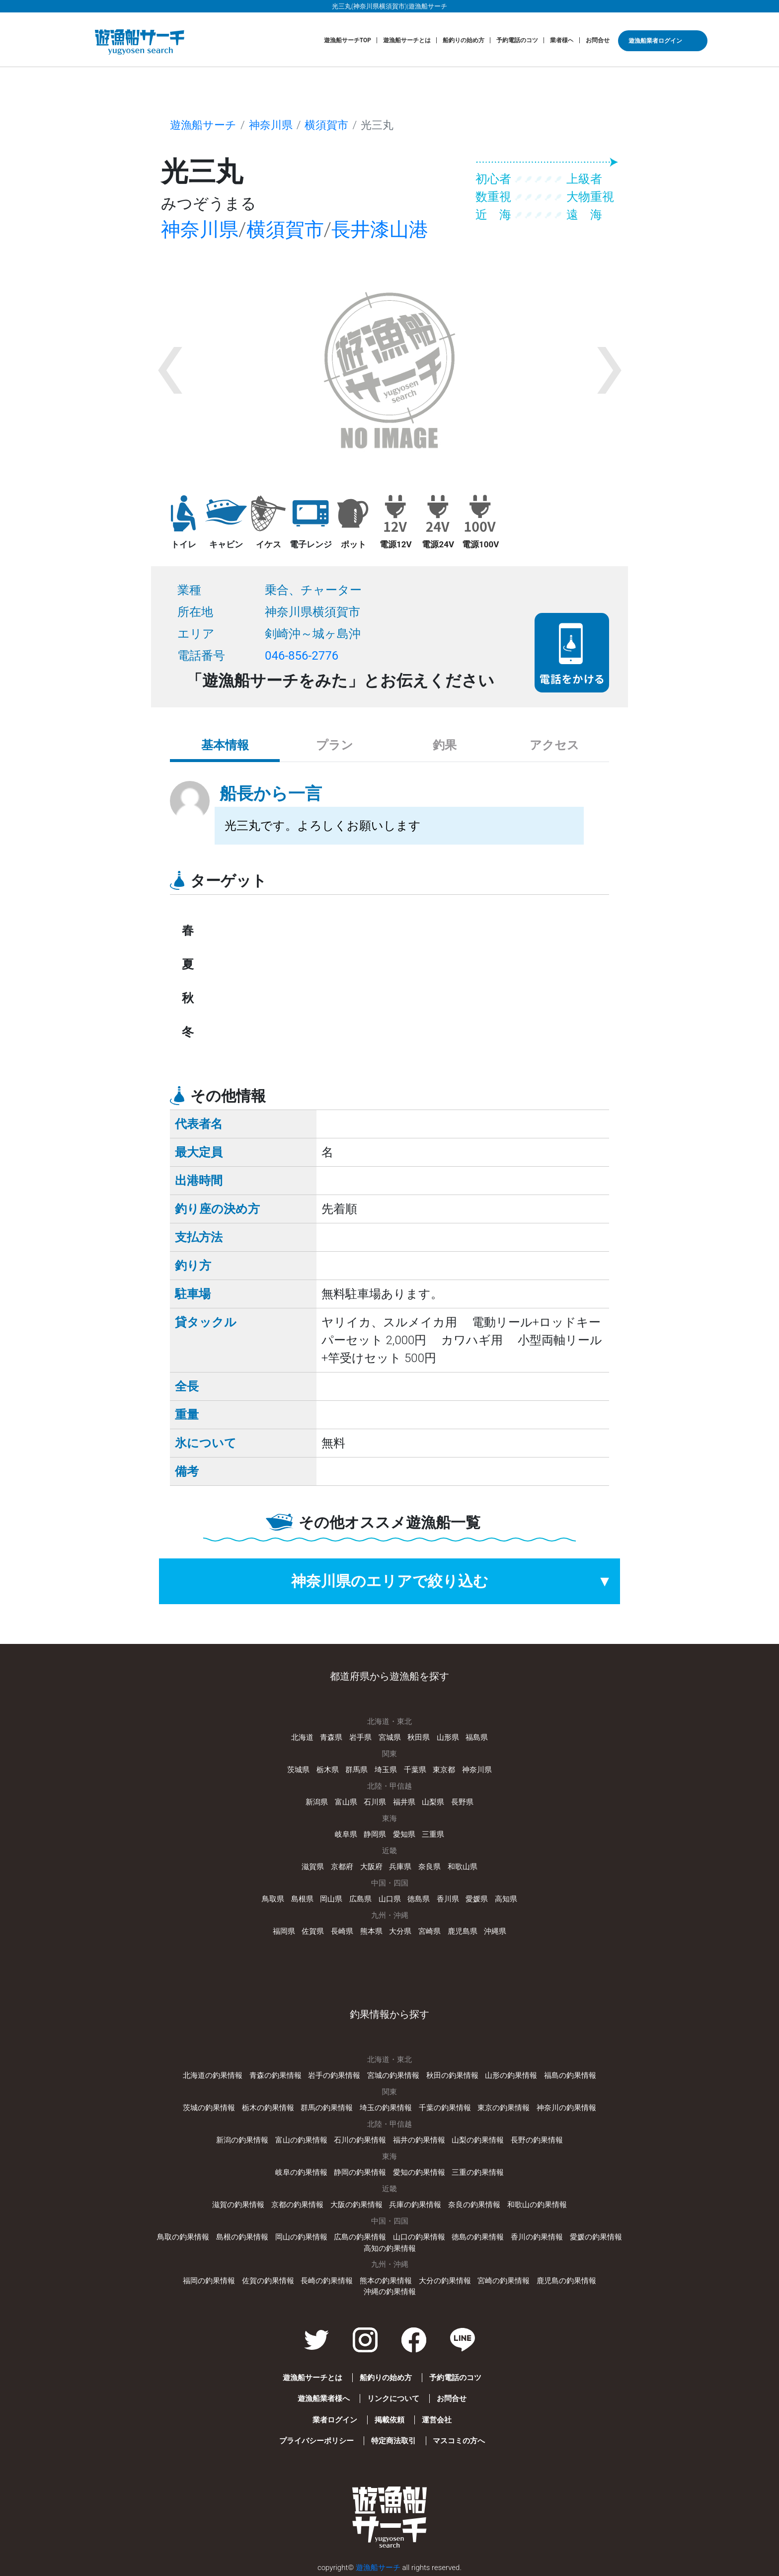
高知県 (506, 1898)
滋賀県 (313, 1866)
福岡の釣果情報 (209, 2280)
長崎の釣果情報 (327, 2280)
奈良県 (429, 1866)
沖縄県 (495, 1931)
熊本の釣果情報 (386, 2280)
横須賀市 (326, 125)
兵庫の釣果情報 (415, 2204)
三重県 (433, 1834)
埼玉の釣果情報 (386, 2107)
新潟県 (317, 1802)
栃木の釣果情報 (268, 2107)
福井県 (404, 1802)
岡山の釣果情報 (301, 2237)
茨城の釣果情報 (209, 2107)
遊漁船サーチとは (407, 40)
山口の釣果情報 (419, 2237)
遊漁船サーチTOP (347, 40)
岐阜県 (346, 1834)
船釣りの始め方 (463, 40)
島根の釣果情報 (242, 2237)
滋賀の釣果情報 (238, 2204)
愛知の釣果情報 (419, 2172)
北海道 (302, 1737)
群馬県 (356, 1769)
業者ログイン (334, 2419)
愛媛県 (477, 1898)
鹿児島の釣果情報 (566, 2280)
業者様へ (562, 40)
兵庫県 (400, 1866)
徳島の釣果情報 (478, 2237)
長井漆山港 (379, 229)
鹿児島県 (462, 1931)
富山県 (346, 1802)
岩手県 (360, 1737)
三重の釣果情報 (478, 2172)
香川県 (448, 1898)
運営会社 (437, 2419)
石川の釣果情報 (360, 2140)
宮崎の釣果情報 (503, 2280)
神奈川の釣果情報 (566, 2107)
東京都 (444, 1769)
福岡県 (284, 1931)
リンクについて (393, 2398)
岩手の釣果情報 (334, 2075)
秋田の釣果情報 (452, 2075)
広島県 (360, 1898)
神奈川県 (271, 125)
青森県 (331, 1737)
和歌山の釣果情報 (537, 2204)
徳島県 (418, 1898)
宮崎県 (429, 1931)
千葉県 (415, 1769)
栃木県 (327, 1769)
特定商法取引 (393, 2440)
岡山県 (331, 1898)
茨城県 (298, 1769)
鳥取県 (273, 1898)
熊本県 (371, 1931)
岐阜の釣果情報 (301, 2172)
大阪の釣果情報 (356, 2204)
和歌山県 (462, 1866)
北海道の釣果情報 (212, 2075)
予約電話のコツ (517, 40)
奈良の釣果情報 (474, 2204)
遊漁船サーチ (203, 125)
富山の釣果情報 (301, 2140)
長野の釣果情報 (537, 2140)
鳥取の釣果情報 (183, 2237)
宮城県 (390, 1737)
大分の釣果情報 (445, 2280)
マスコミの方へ (459, 2440)
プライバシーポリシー (316, 2440)
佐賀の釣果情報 (268, 2280)
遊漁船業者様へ (324, 2398)
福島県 (477, 1737)
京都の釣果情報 (297, 2204)
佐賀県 (313, 1931)
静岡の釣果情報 (360, 2172)
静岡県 (375, 1834)
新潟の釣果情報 (242, 2140)
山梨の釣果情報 (478, 2140)
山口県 (390, 1898)
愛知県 (404, 1834)
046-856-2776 (301, 656)
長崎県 (342, 1931)
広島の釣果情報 (360, 2237)
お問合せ (598, 40)
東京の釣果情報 (503, 2107)
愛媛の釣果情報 (596, 2237)
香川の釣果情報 (537, 2237)
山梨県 (433, 1802)
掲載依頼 (389, 2419)
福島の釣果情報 (570, 2075)
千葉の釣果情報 (445, 2107)
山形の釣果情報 (511, 2075)
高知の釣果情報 (390, 2248)
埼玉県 (386, 1769)
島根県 (302, 1898)
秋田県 (418, 1737)
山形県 (448, 1737)
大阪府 (371, 1866)
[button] (170, 370)
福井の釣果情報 (419, 2140)
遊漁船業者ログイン (655, 40)
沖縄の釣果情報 (390, 2291)
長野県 (462, 1802)
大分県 (400, 1931)
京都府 (342, 1866)
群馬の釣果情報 (327, 2107)
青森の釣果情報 (275, 2075)
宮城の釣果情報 (393, 2075)
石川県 (375, 1802)
